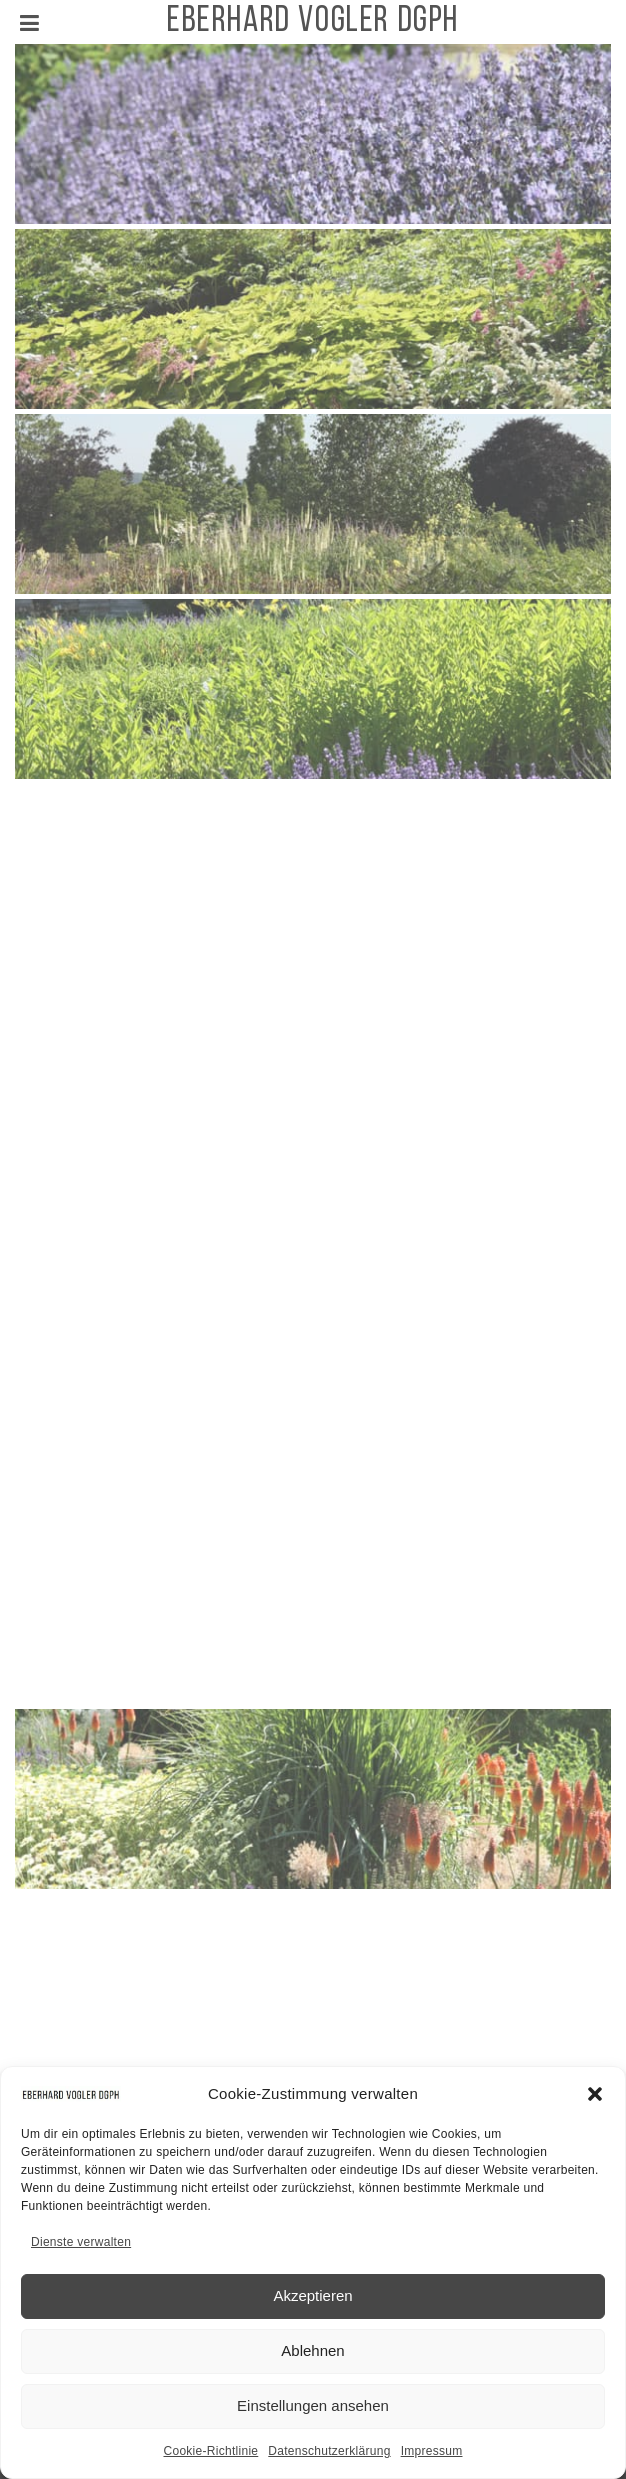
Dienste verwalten (81, 2252)
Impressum (432, 2461)
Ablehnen (312, 2360)
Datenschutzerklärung (329, 2461)
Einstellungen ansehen (313, 2415)
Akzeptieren (312, 2305)
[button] (595, 2103)
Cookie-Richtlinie (210, 2461)
